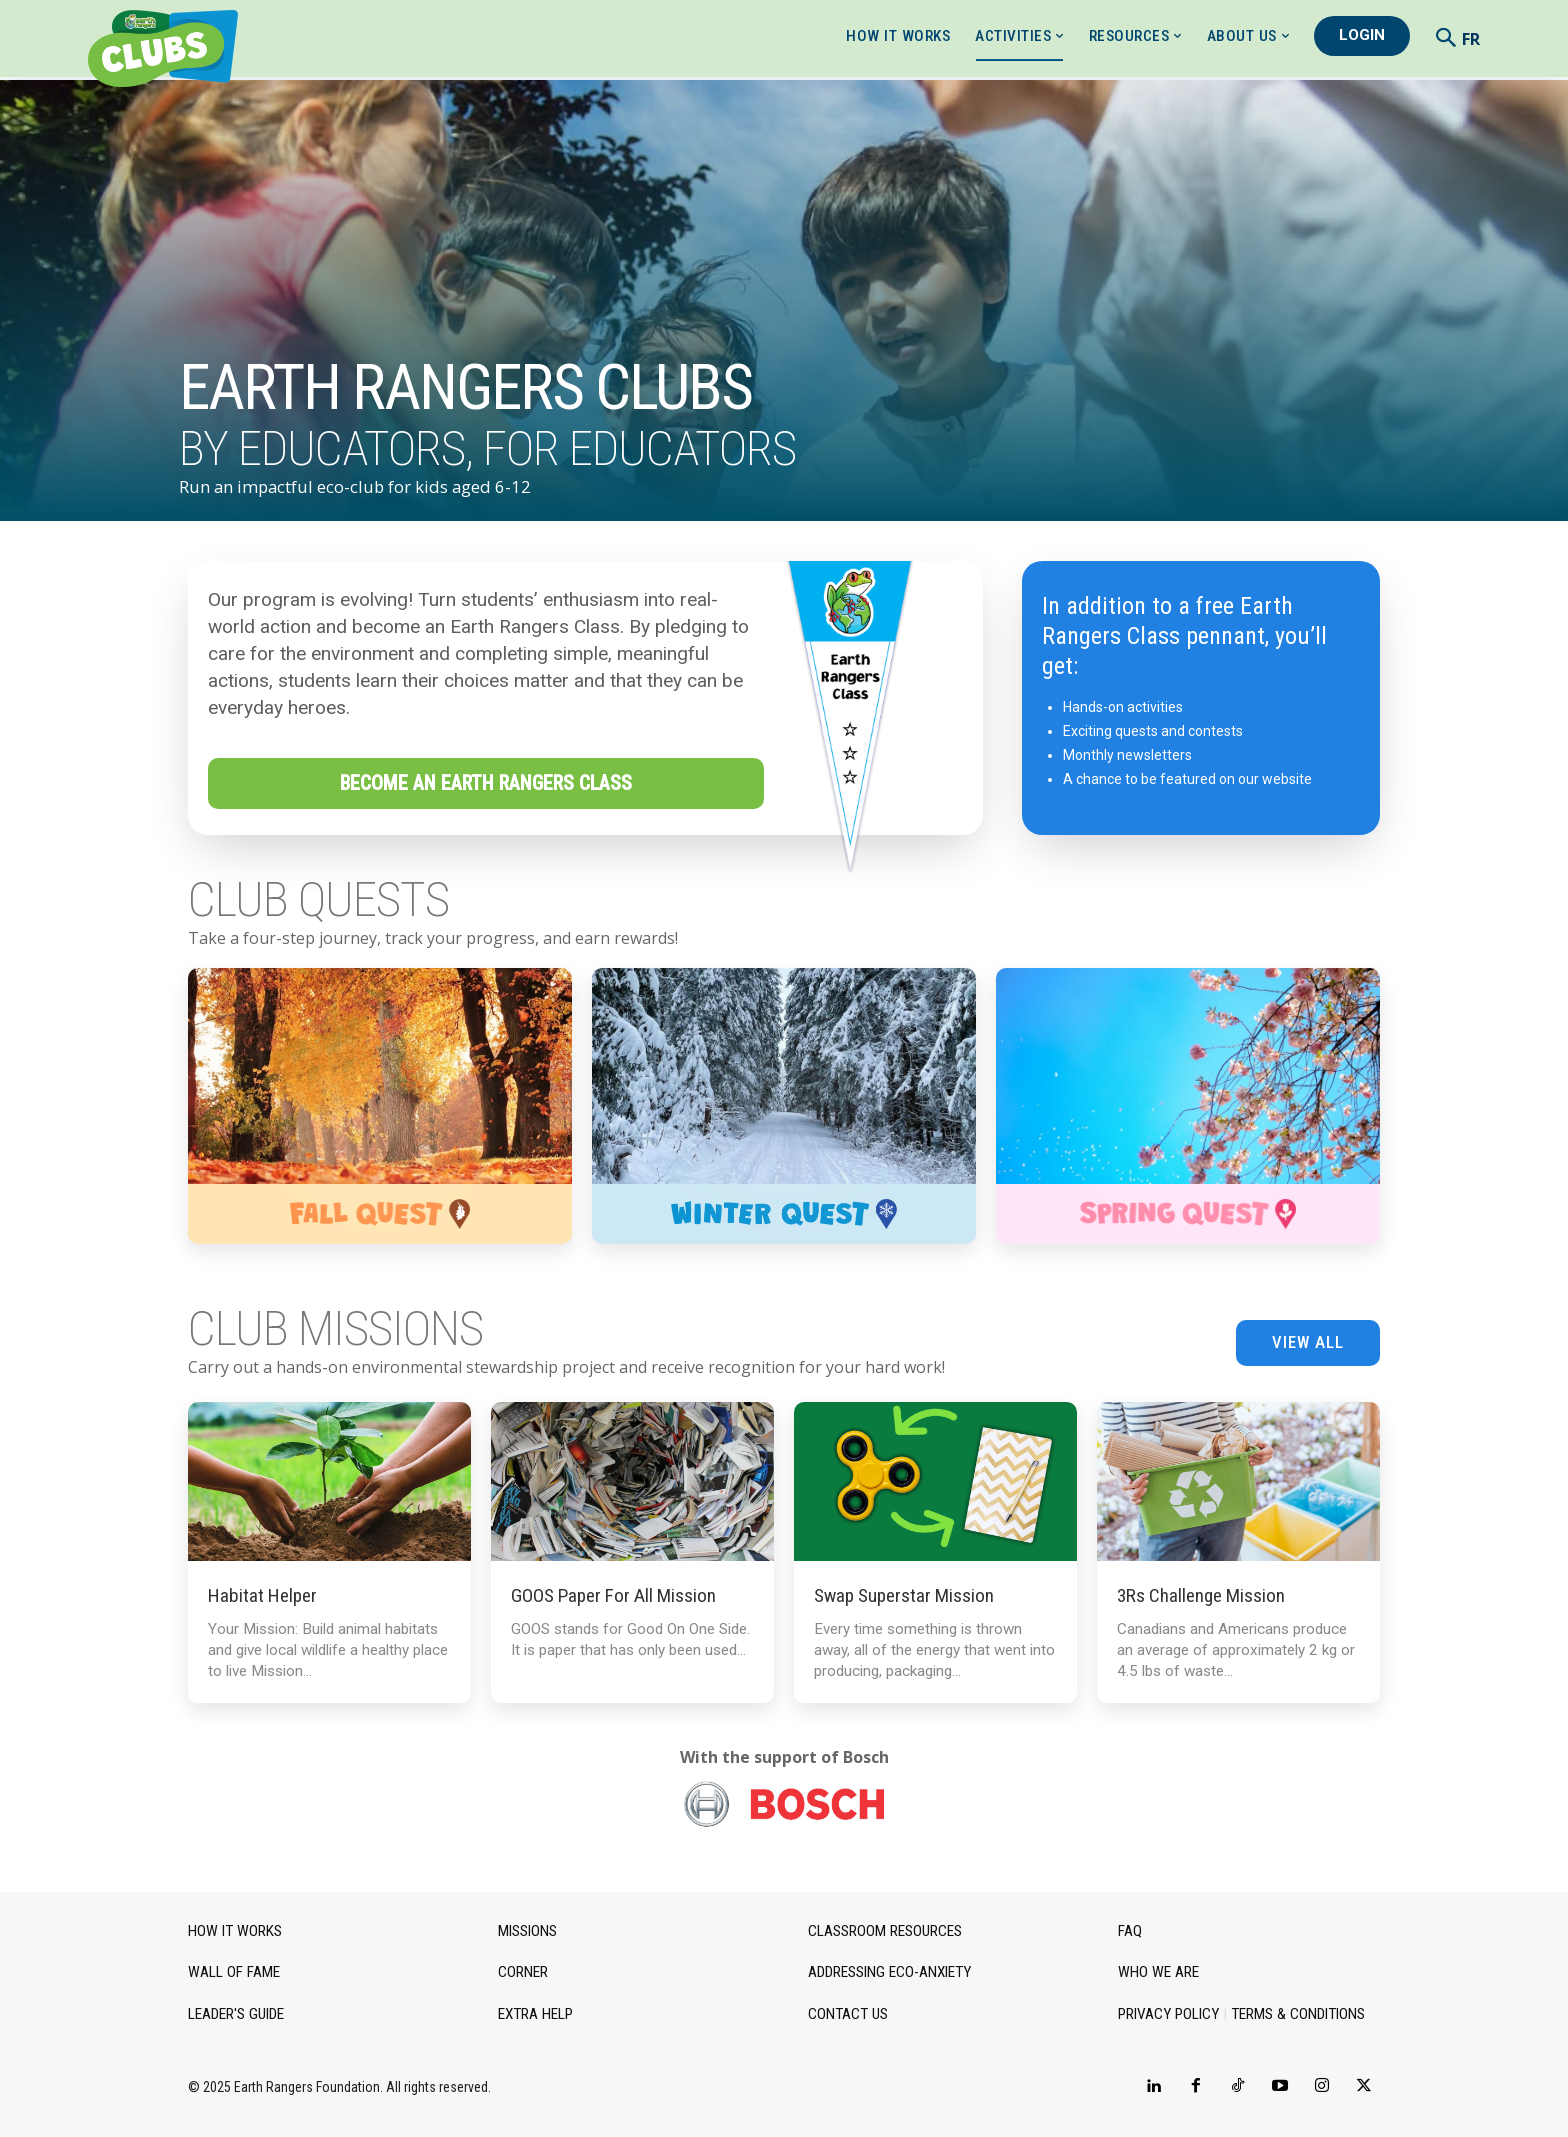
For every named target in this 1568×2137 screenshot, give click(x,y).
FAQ (1130, 1931)
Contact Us (846, 2013)
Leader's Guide (235, 2013)
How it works (232, 1931)
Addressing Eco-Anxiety (888, 1972)
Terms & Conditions (1290, 2013)
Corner (523, 1972)
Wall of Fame (232, 1972)
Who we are (1156, 1972)
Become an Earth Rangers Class (486, 783)
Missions (527, 1931)
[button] (1446, 37)
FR (1471, 39)
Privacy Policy (1166, 2013)
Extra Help (534, 2013)
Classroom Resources (884, 1931)
